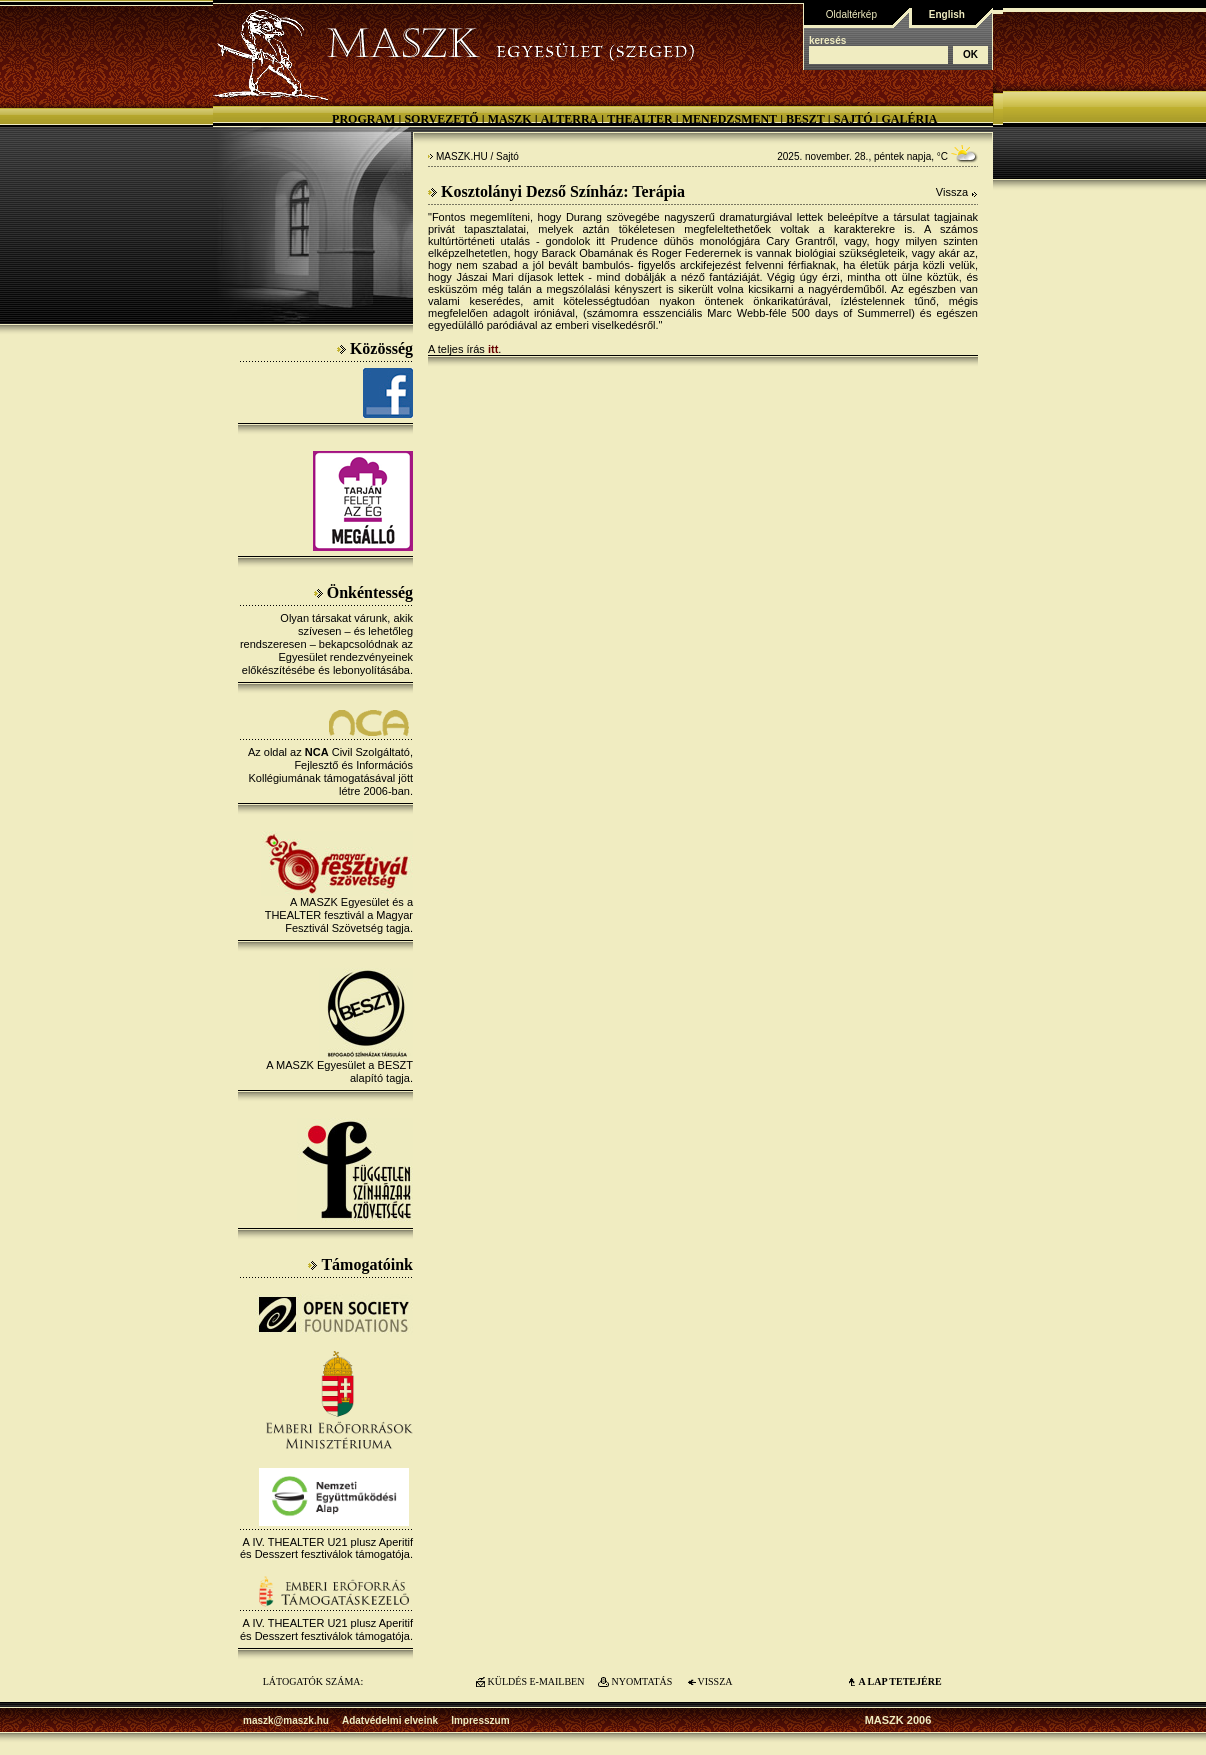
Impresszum (480, 1720)
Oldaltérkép (851, 14)
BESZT (805, 119)
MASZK (510, 119)
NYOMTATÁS (642, 1681)
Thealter (640, 119)
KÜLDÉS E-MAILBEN (536, 1681)
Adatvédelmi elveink (390, 1720)
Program (363, 119)
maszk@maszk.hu (286, 1720)
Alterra (570, 119)
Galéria (909, 119)
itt (493, 349)
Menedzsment (729, 119)
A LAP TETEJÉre (899, 1681)
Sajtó (853, 119)
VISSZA (714, 1681)
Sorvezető (441, 119)
